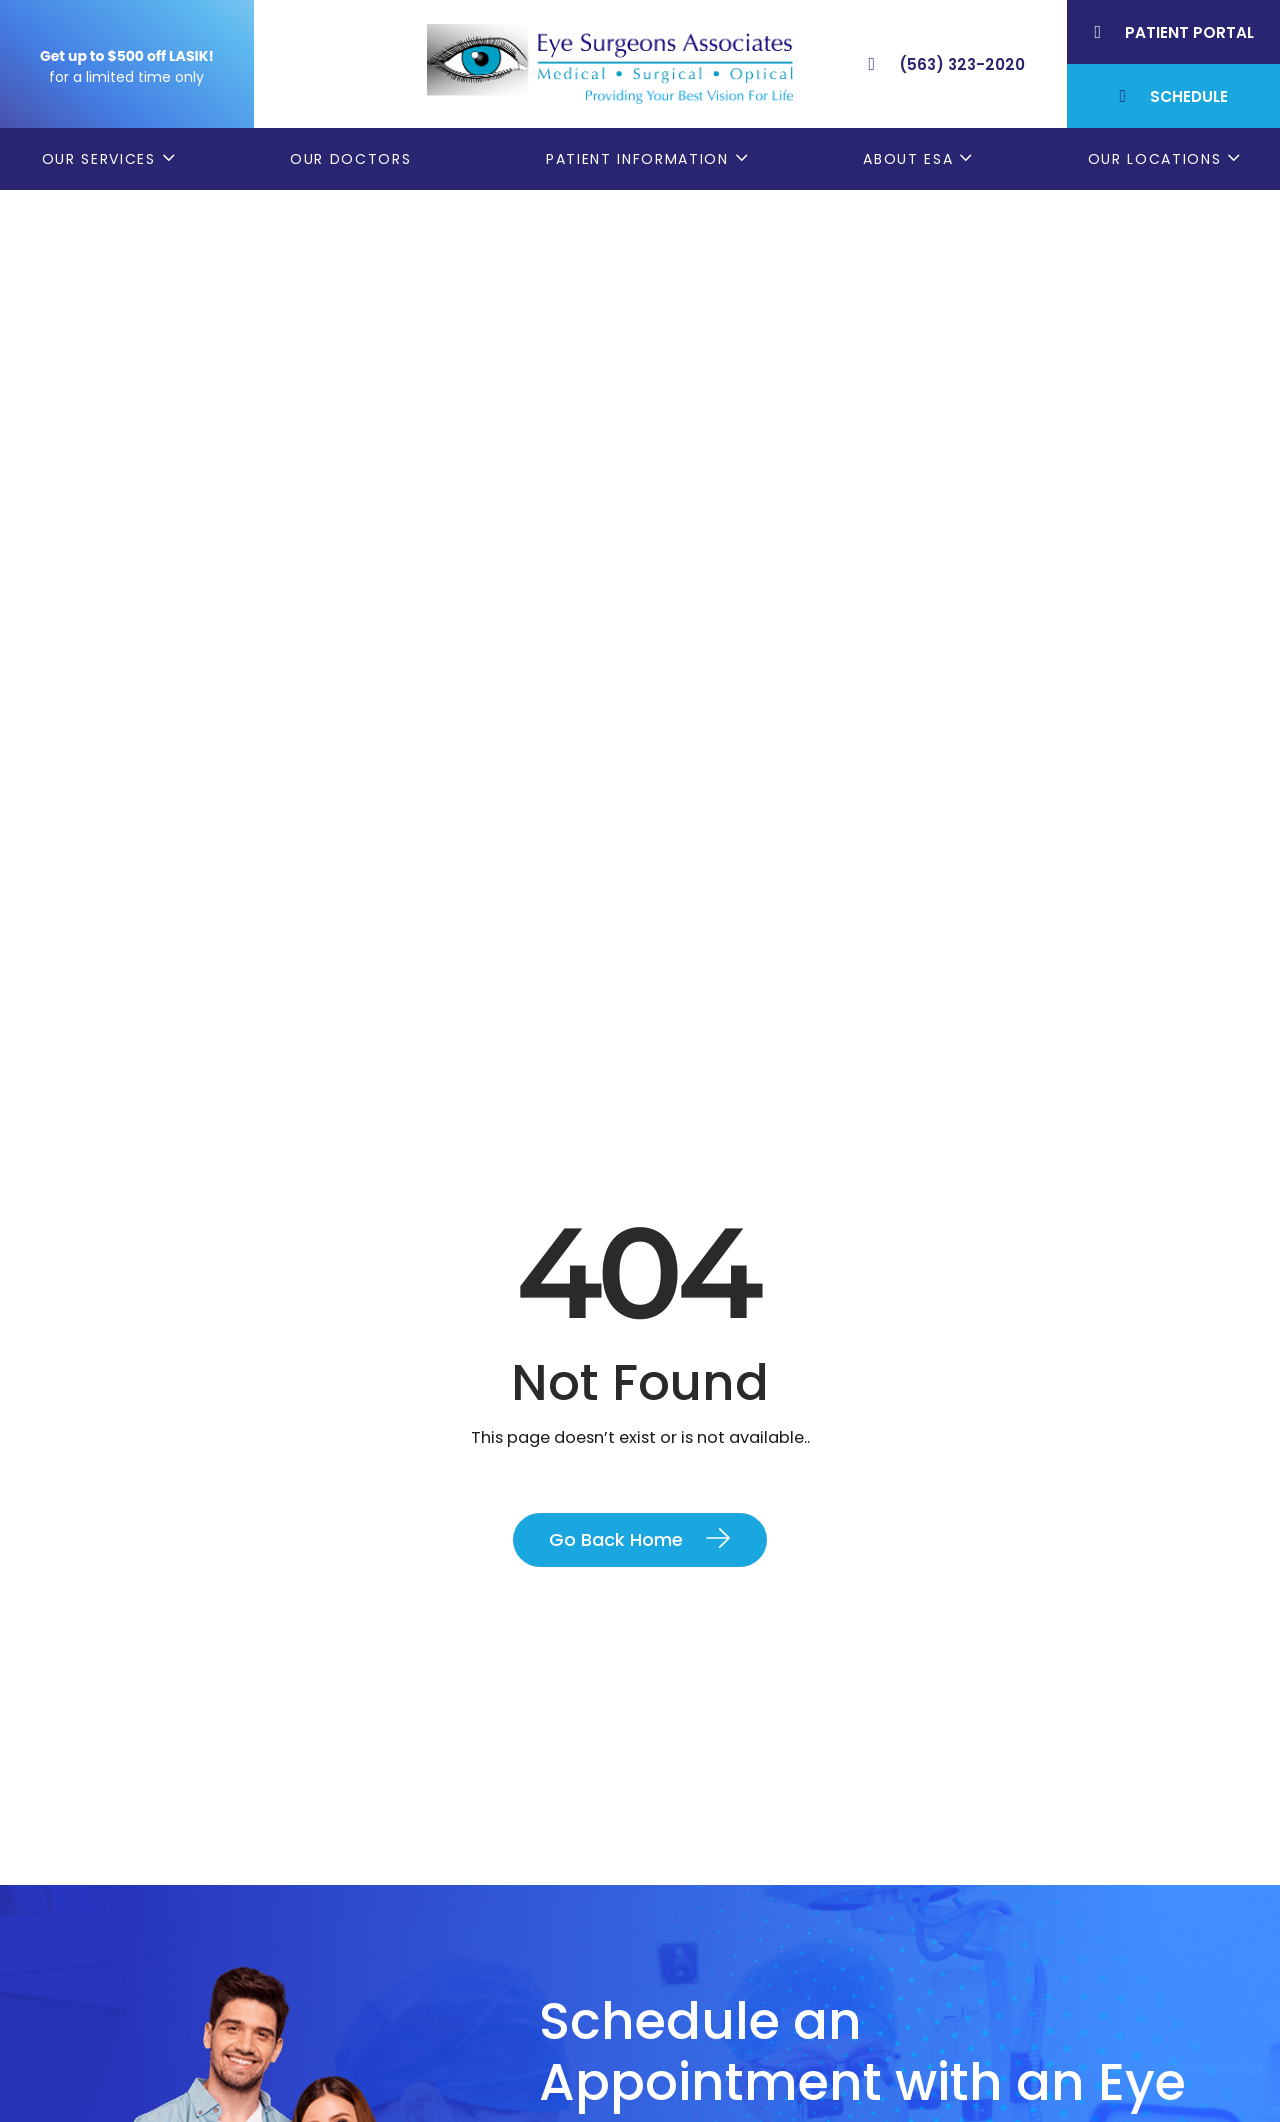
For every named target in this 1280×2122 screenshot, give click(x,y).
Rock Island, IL (1008, 1960)
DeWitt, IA (992, 2025)
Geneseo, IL (999, 1927)
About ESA (908, 159)
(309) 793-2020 (263, 1993)
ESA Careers (705, 2091)
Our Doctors (350, 159)
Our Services (99, 159)
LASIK (677, 1992)
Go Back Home (616, 739)
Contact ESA (707, 2025)
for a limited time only (126, 77)
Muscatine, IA (1007, 1992)
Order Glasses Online (740, 1927)
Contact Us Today (657, 1589)
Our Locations (1155, 159)
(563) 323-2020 (267, 1947)
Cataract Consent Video (757, 1960)
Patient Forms (713, 1894)
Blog (675, 2058)
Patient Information (637, 159)
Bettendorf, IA (1009, 1894)
